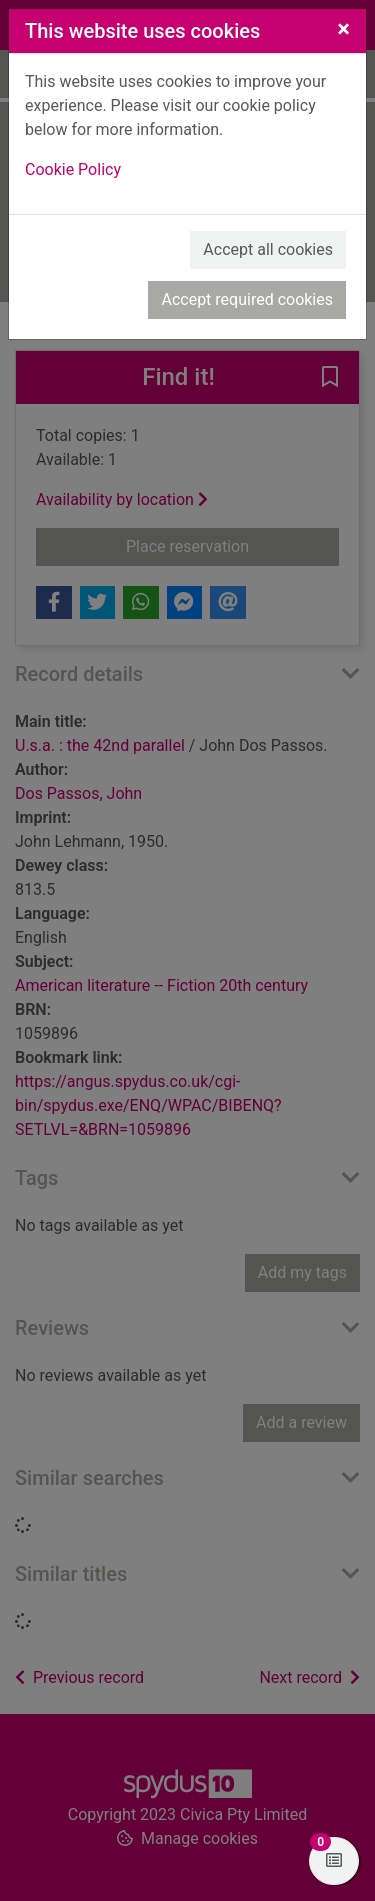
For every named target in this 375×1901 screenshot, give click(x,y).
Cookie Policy (73, 169)
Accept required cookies (247, 299)
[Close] (343, 29)
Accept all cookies (268, 249)
